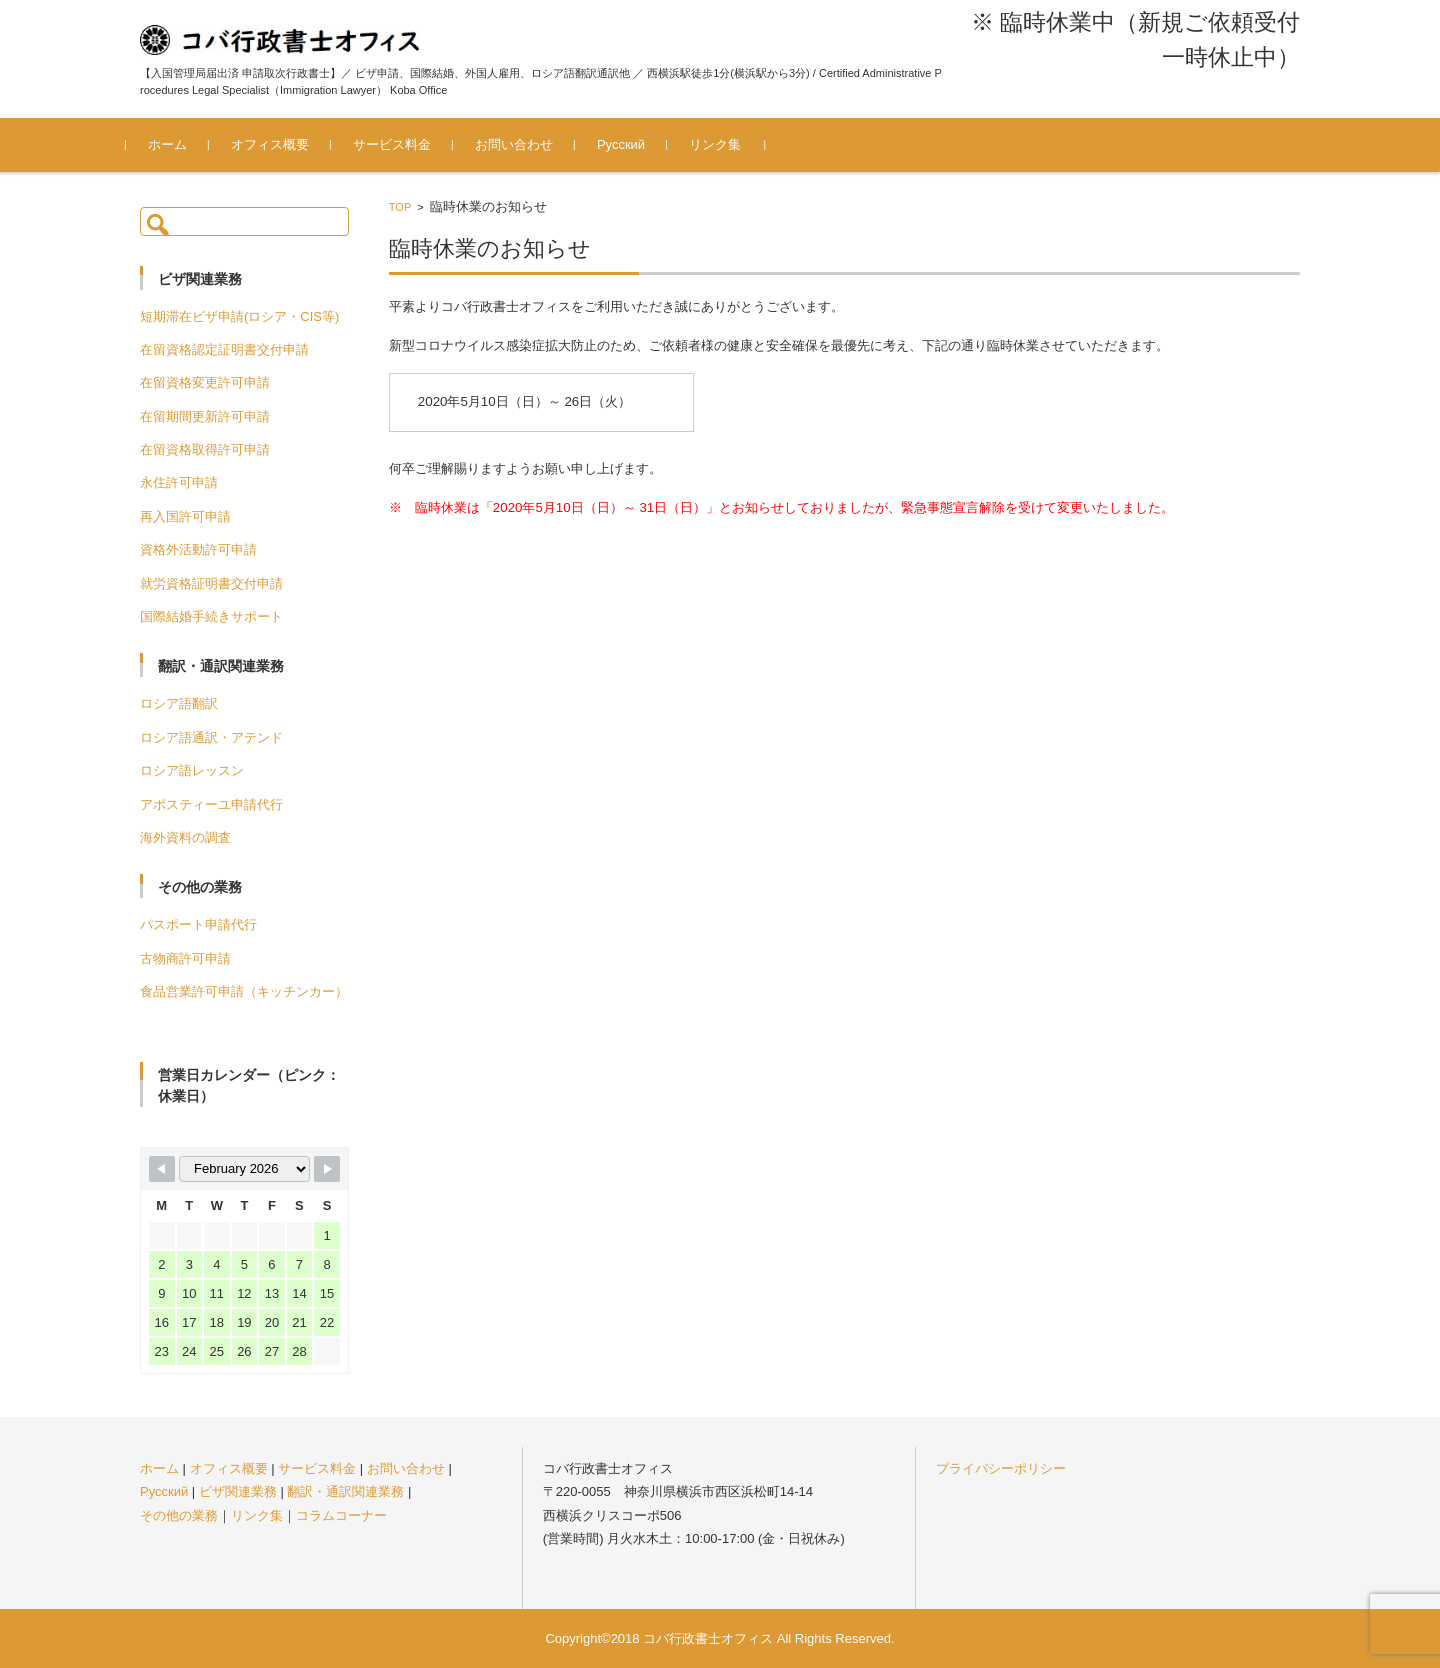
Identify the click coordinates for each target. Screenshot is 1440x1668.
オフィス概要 (284, 144)
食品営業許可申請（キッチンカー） (244, 991)
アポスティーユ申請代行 (211, 804)
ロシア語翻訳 (179, 703)
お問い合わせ (528, 144)
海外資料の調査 (185, 837)
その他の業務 (179, 1515)
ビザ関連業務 (238, 1491)
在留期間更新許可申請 (205, 416)
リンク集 (729, 144)
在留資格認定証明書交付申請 (224, 349)
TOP (400, 207)
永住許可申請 (179, 482)
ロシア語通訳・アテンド (211, 737)
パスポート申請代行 (198, 924)
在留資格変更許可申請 (205, 382)
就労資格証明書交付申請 (211, 583)
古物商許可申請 (185, 958)
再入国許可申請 (185, 516)
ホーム (181, 144)
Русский (635, 144)
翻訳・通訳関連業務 (345, 1491)
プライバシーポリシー (1001, 1468)
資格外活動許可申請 (198, 549)
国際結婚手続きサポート (211, 616)
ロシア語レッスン (192, 770)
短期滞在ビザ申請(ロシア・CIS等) (239, 316)
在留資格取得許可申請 (205, 449)
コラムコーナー (341, 1515)
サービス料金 (406, 144)
